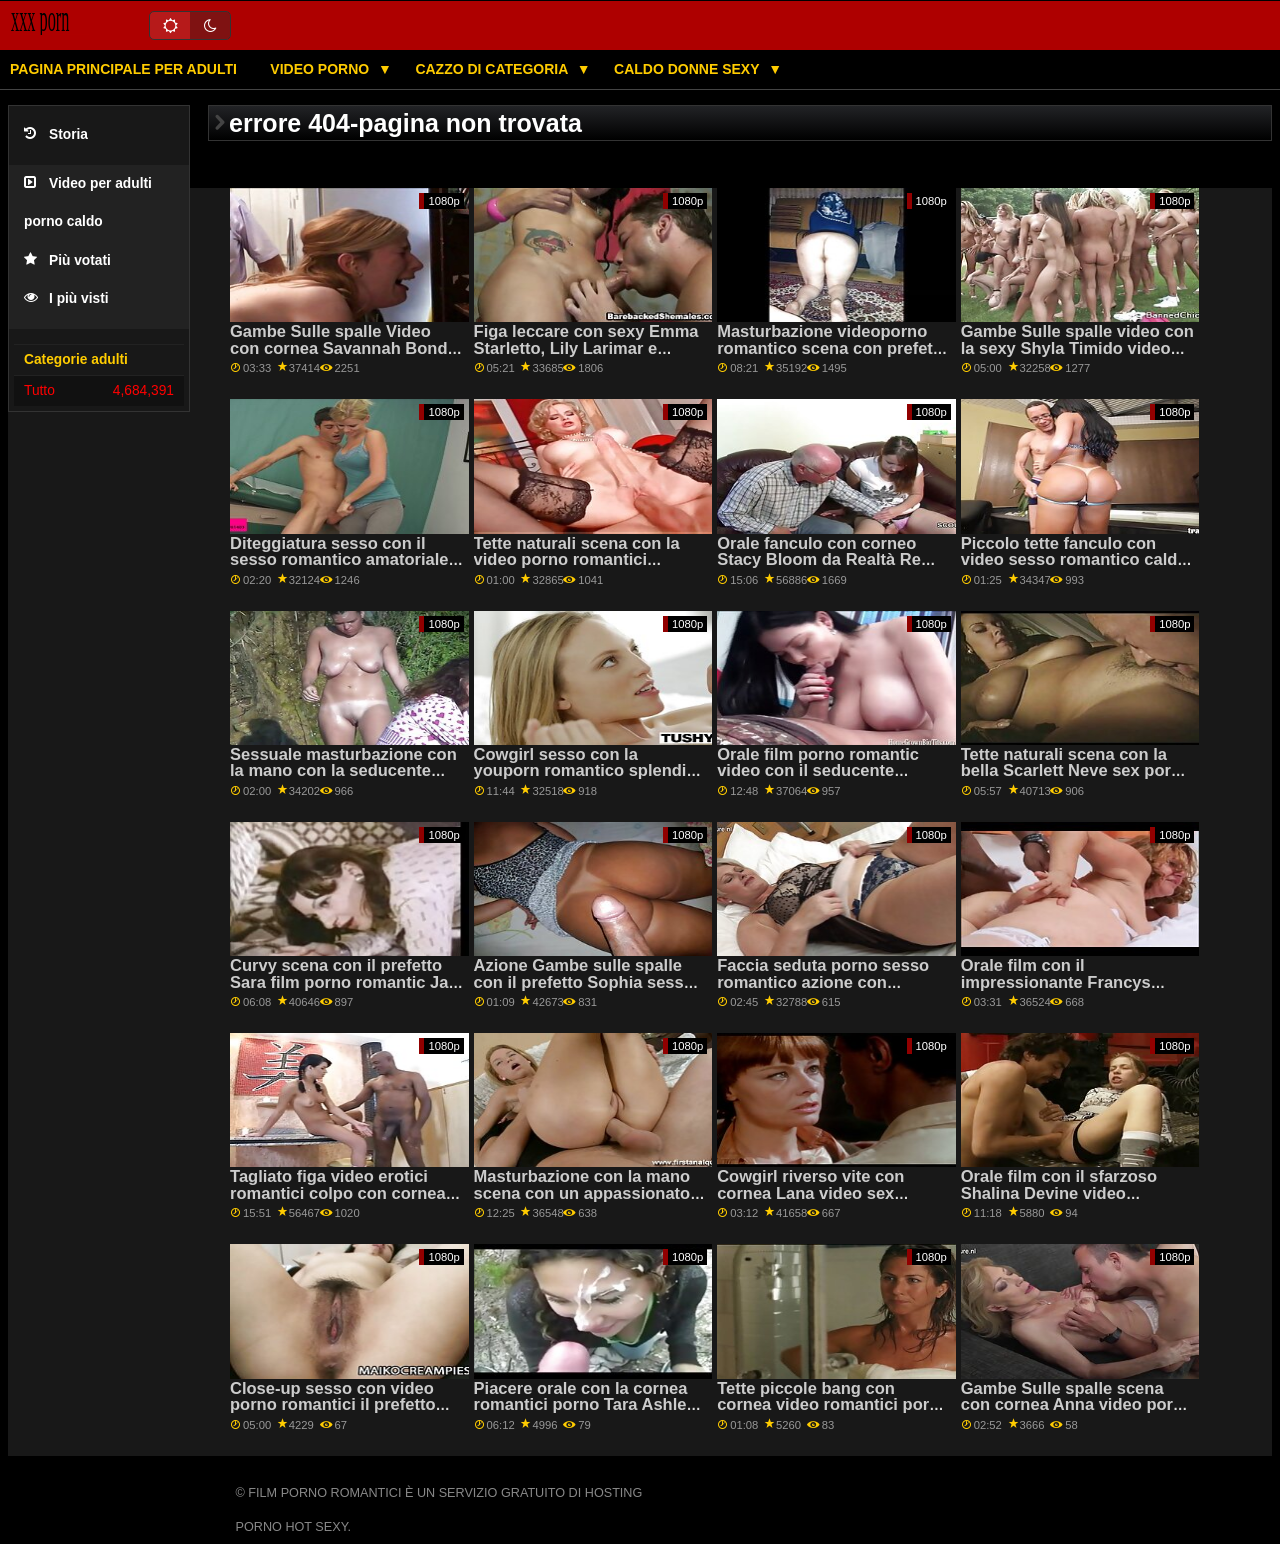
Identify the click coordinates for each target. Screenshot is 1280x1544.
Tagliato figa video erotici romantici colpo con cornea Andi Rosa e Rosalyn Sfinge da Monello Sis (339, 1201)
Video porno (321, 69)
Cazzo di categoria (493, 69)
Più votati (67, 260)
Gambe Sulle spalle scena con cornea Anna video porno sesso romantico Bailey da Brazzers (1077, 1413)
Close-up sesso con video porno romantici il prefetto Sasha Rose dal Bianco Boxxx (333, 1413)
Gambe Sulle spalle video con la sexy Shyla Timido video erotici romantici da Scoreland (1077, 356)
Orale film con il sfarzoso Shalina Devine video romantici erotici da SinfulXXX (1059, 1201)
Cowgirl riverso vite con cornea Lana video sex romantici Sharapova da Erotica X (810, 1201)
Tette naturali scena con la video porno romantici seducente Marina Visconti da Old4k (590, 568)
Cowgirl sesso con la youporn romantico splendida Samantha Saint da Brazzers (590, 771)
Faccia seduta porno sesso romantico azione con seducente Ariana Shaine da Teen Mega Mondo (827, 990)
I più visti (66, 298)
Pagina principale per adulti (123, 69)
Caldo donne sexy (688, 69)
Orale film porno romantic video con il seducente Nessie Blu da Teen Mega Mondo (818, 779)
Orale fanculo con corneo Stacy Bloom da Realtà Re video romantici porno (819, 560)
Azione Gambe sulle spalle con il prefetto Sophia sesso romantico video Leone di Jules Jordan (584, 990)
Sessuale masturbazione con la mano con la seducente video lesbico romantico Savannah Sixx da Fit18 (343, 779)
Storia (56, 134)
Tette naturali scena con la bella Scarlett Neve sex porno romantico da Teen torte (1076, 771)
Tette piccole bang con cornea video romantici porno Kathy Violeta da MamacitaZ (833, 1405)
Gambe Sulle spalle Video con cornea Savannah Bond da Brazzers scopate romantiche (339, 356)
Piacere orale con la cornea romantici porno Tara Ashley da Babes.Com (585, 1405)
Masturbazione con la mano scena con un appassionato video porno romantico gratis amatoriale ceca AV (588, 1201)
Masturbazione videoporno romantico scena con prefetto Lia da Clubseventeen (832, 348)
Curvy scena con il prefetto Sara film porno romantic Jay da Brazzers (344, 982)
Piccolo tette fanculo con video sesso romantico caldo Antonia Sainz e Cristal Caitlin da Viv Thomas (1074, 568)
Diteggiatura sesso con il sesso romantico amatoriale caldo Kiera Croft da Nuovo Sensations (339, 568)
